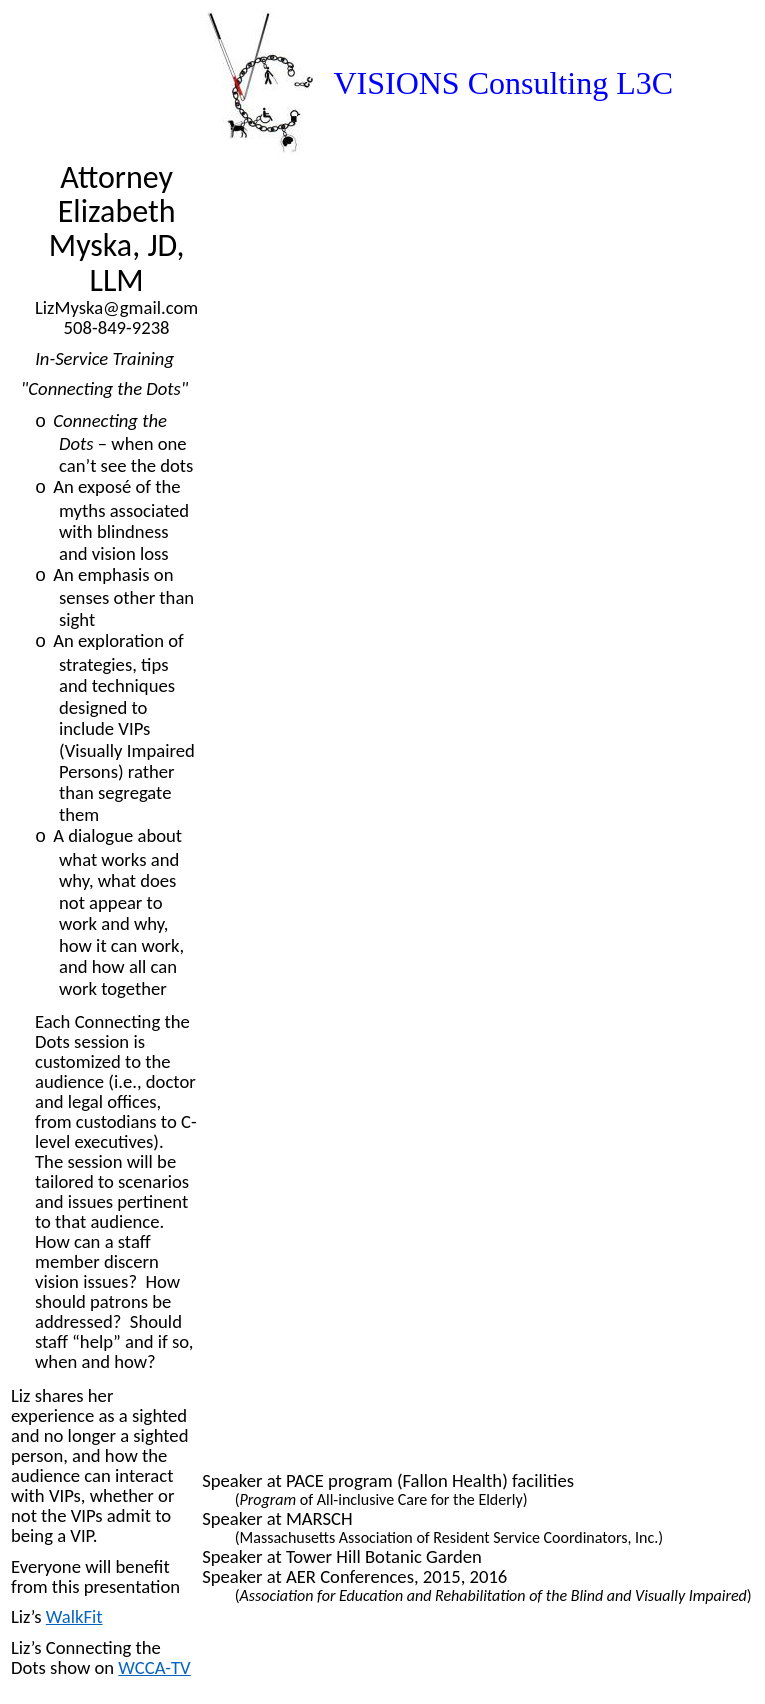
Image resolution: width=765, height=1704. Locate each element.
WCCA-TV (154, 1667)
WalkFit (74, 1616)
